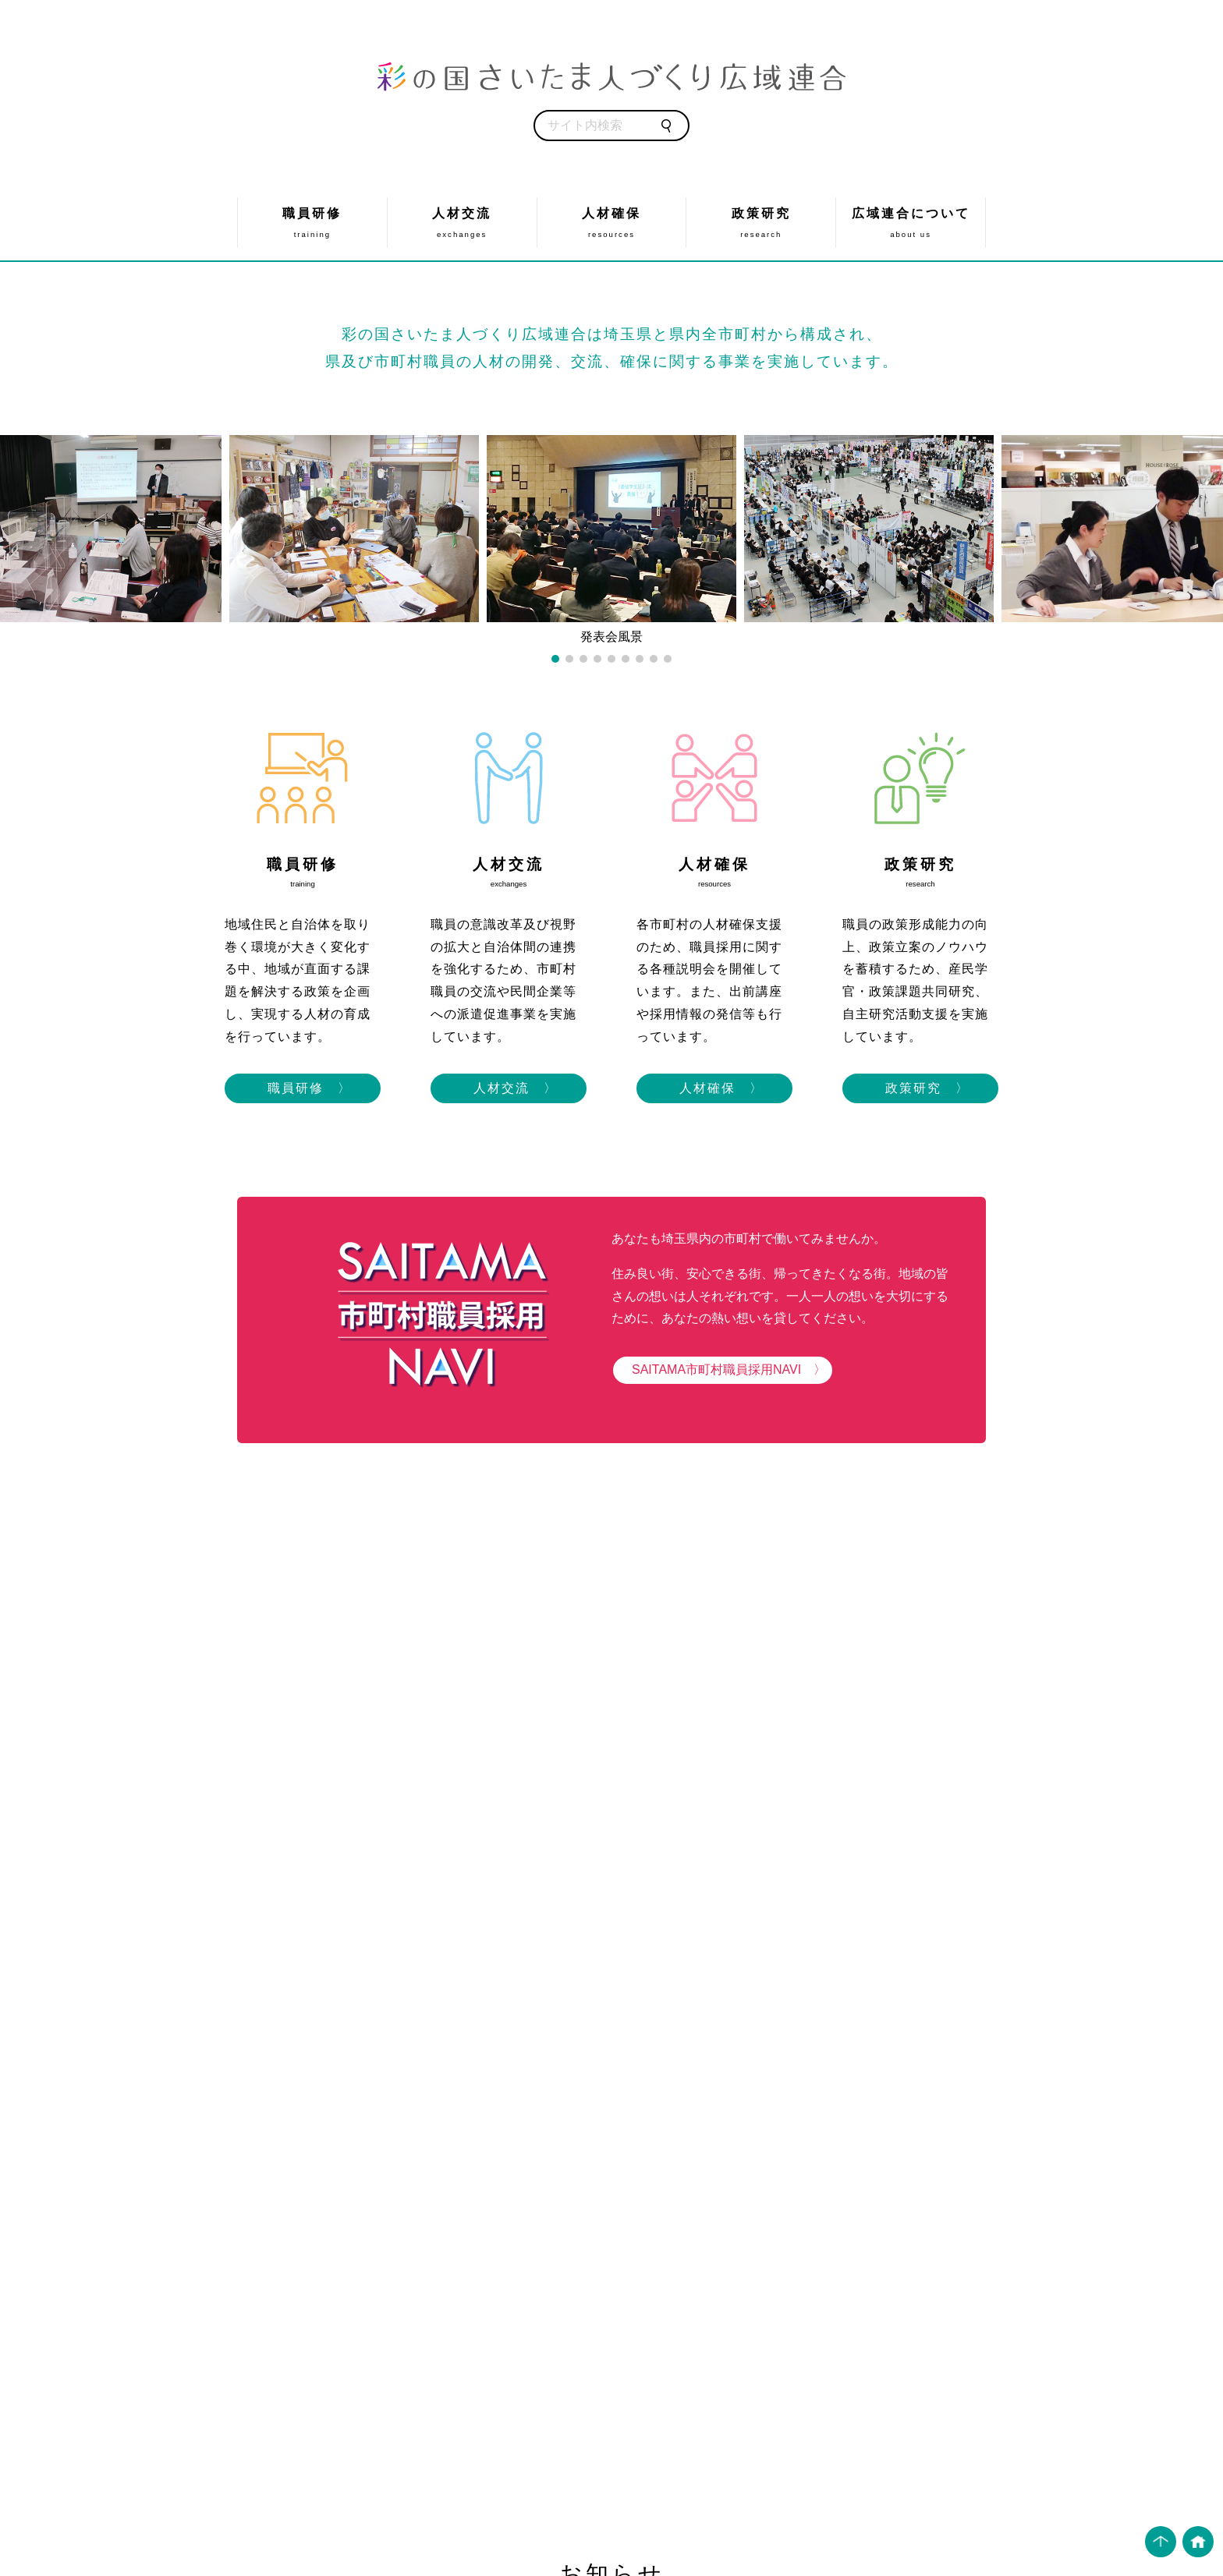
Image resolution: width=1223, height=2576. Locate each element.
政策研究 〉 (920, 1088)
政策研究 (760, 223)
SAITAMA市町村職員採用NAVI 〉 (722, 1369)
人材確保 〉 (714, 1088)
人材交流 (462, 223)
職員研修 (312, 223)
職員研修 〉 (302, 1088)
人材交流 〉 (508, 1088)
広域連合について (910, 223)
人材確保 (611, 223)
